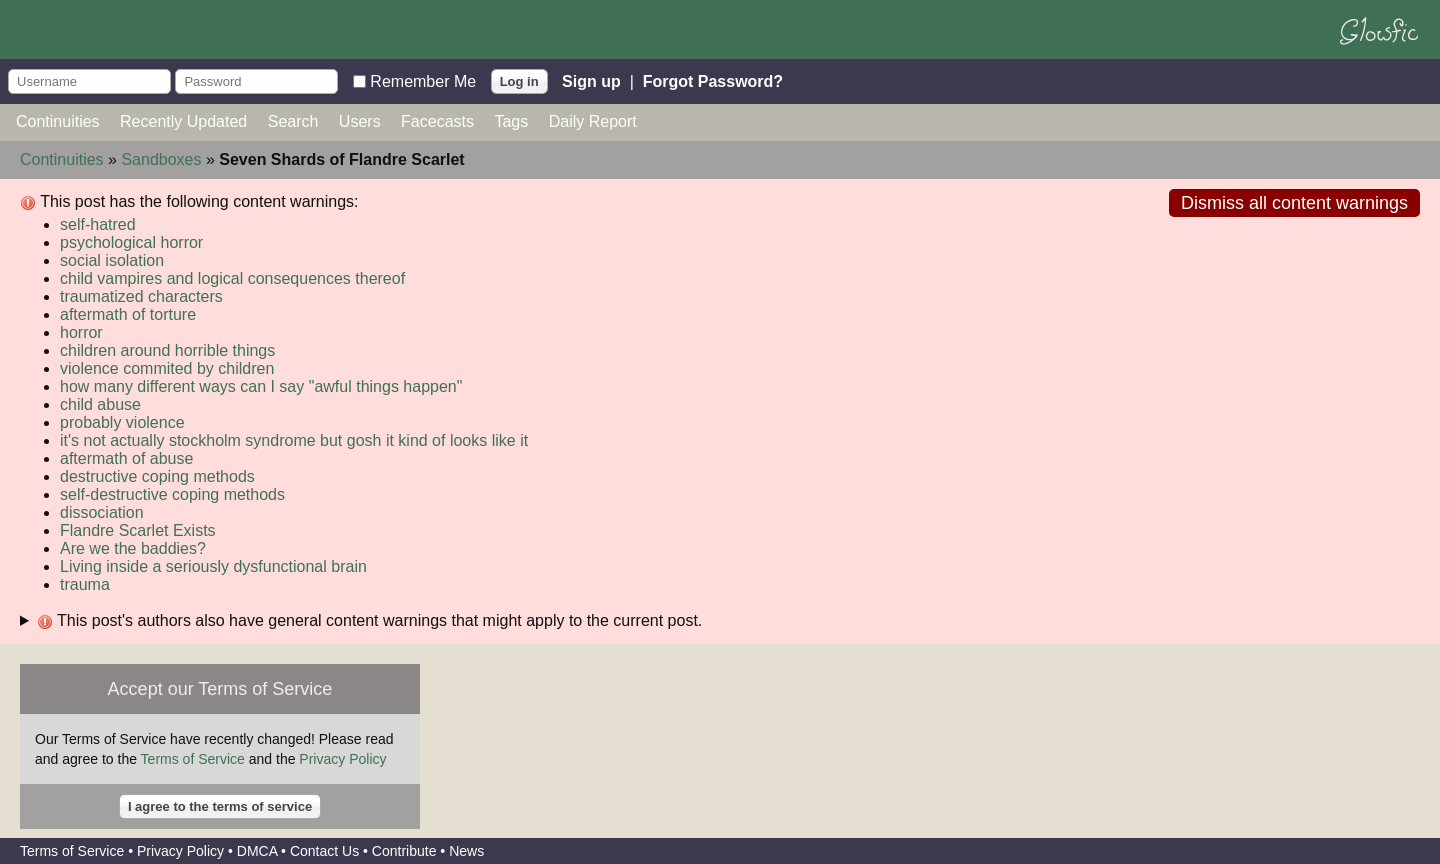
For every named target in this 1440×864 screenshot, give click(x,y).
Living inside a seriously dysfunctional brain (213, 566)
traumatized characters (141, 296)
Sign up (591, 80)
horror (81, 332)
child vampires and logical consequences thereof (232, 278)
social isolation (112, 260)
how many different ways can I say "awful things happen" (261, 386)
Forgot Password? (713, 80)
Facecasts (437, 121)
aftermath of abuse (126, 458)
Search (293, 121)
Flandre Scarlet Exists (138, 530)
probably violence (122, 422)
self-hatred (98, 224)
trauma (85, 584)
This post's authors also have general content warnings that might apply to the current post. (369, 621)
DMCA (257, 851)
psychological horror (131, 242)
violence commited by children (167, 368)
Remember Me (423, 80)
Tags (511, 121)
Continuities (58, 121)
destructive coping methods (157, 476)
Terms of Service (193, 759)
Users (360, 121)
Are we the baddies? (133, 548)
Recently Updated (183, 121)
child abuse (100, 404)
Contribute (404, 851)
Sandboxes (161, 159)
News (466, 851)
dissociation (102, 512)
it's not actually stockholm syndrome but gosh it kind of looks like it (294, 440)
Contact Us (324, 851)
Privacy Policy (342, 759)
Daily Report (593, 121)
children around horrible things (167, 350)
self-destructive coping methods (172, 494)
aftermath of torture (128, 314)
